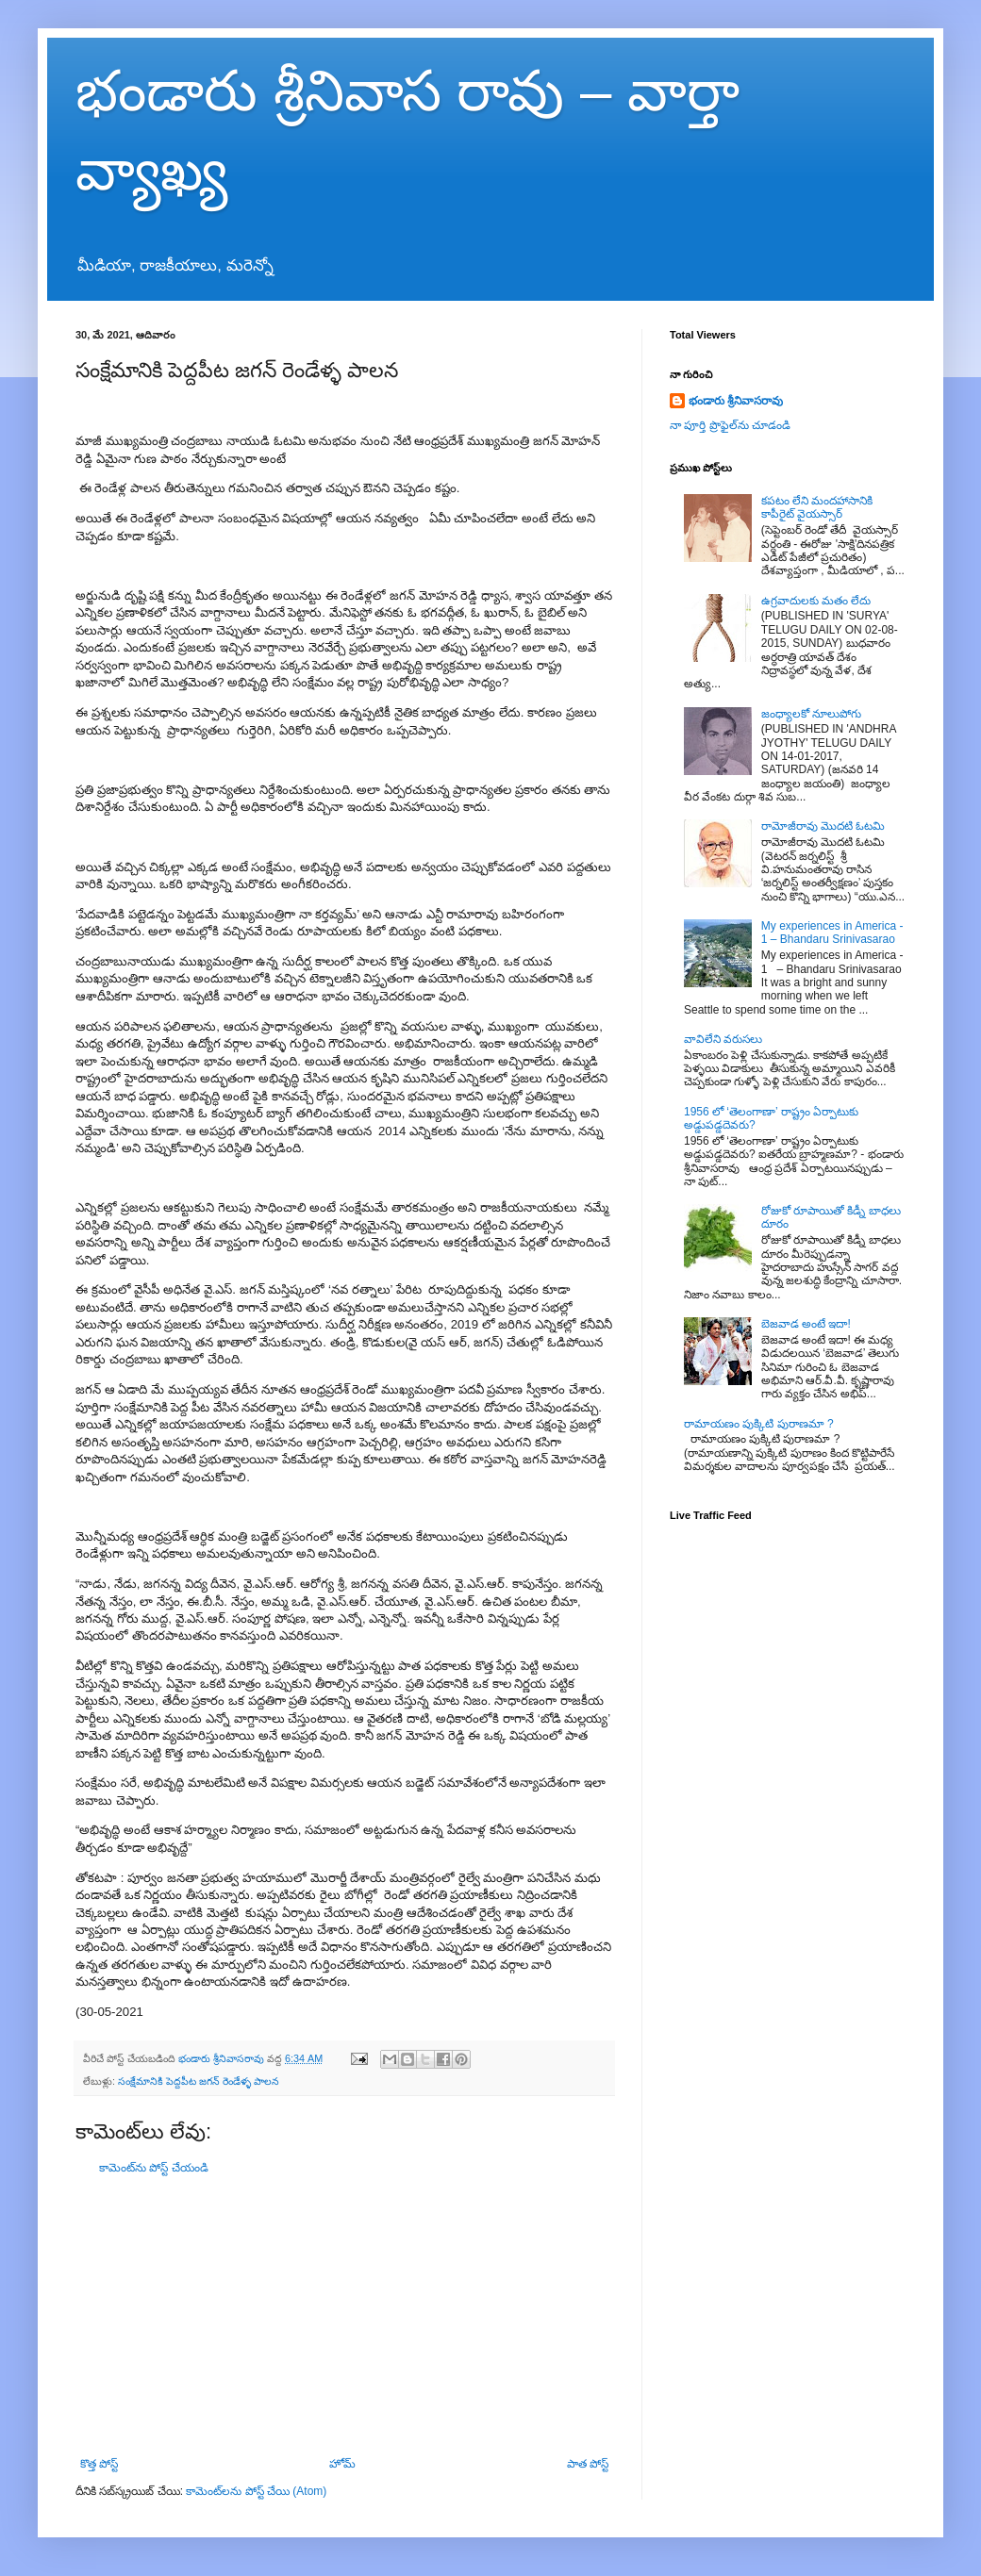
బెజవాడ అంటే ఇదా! (806, 1323)
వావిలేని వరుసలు (723, 1039)
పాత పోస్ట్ (587, 2463)
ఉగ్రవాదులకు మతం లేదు (816, 600)
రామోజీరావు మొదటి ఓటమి (823, 826)
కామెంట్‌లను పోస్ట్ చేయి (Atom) (256, 2491)
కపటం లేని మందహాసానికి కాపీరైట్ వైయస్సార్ (817, 507)
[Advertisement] (344, 2316)
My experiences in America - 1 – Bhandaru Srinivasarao (832, 932)
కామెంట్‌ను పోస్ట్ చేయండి (153, 2167)
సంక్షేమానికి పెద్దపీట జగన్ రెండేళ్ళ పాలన (198, 2081)
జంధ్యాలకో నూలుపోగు (811, 713)
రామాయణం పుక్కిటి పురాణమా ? (759, 1423)
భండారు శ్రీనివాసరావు (736, 400)
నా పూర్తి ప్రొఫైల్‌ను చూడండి (730, 425)
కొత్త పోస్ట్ (99, 2463)
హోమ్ (342, 2463)
